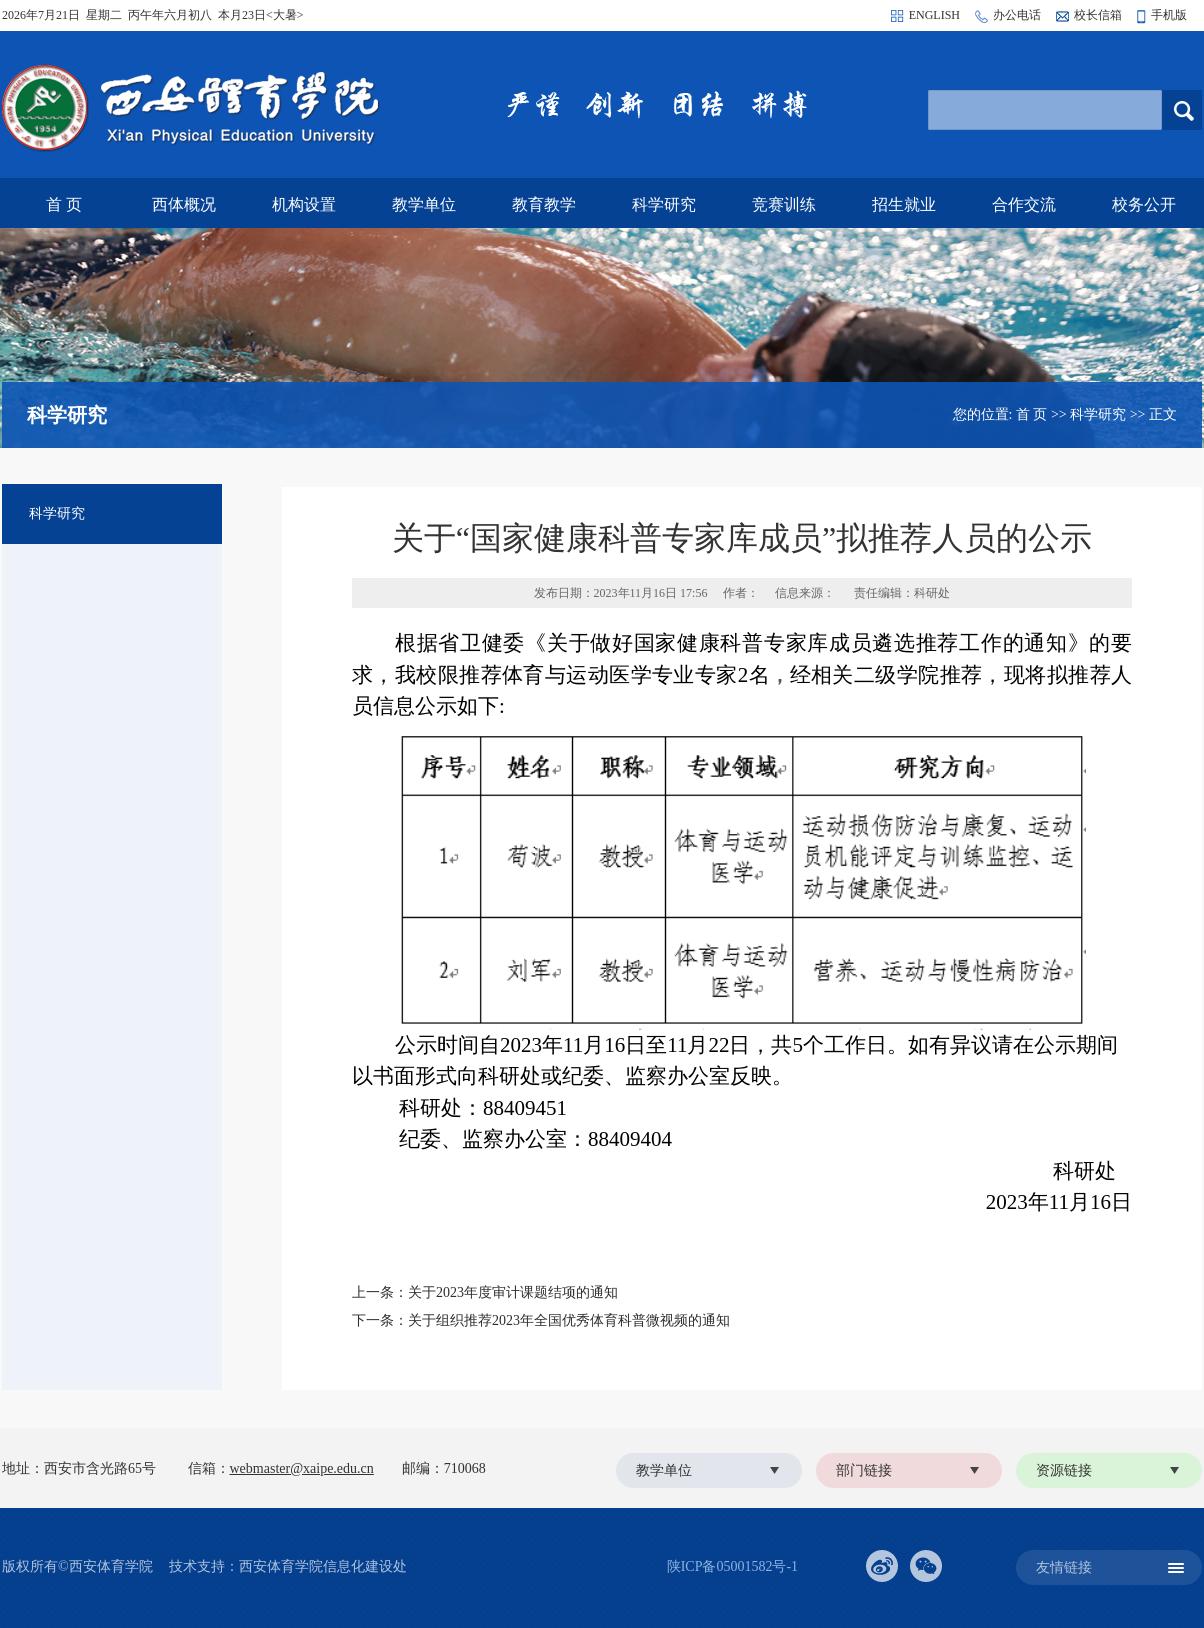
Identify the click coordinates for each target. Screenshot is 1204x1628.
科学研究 (664, 204)
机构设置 (304, 204)
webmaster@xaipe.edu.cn (302, 1468)
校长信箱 (1098, 15)
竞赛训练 (784, 204)
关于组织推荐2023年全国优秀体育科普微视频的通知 (569, 1320)
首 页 (64, 204)
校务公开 (1144, 204)
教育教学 (544, 204)
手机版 (1169, 15)
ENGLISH (934, 15)
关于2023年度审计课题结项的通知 (513, 1292)
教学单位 (424, 204)
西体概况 (184, 204)
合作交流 (1024, 204)
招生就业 (904, 204)
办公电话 (1017, 15)
